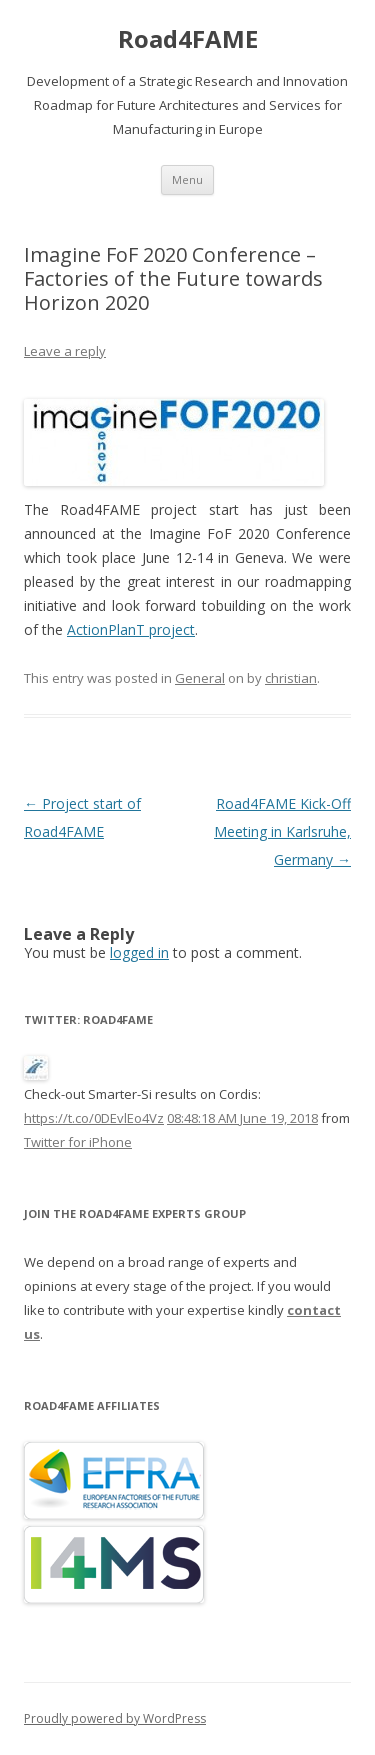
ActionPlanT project (131, 629)
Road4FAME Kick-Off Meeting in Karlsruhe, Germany (282, 831)
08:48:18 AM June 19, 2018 (242, 1118)
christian (291, 678)
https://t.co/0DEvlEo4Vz (94, 1118)
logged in (139, 952)
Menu (187, 179)
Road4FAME (188, 39)
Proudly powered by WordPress (115, 1718)
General (200, 678)
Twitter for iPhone (78, 1142)
